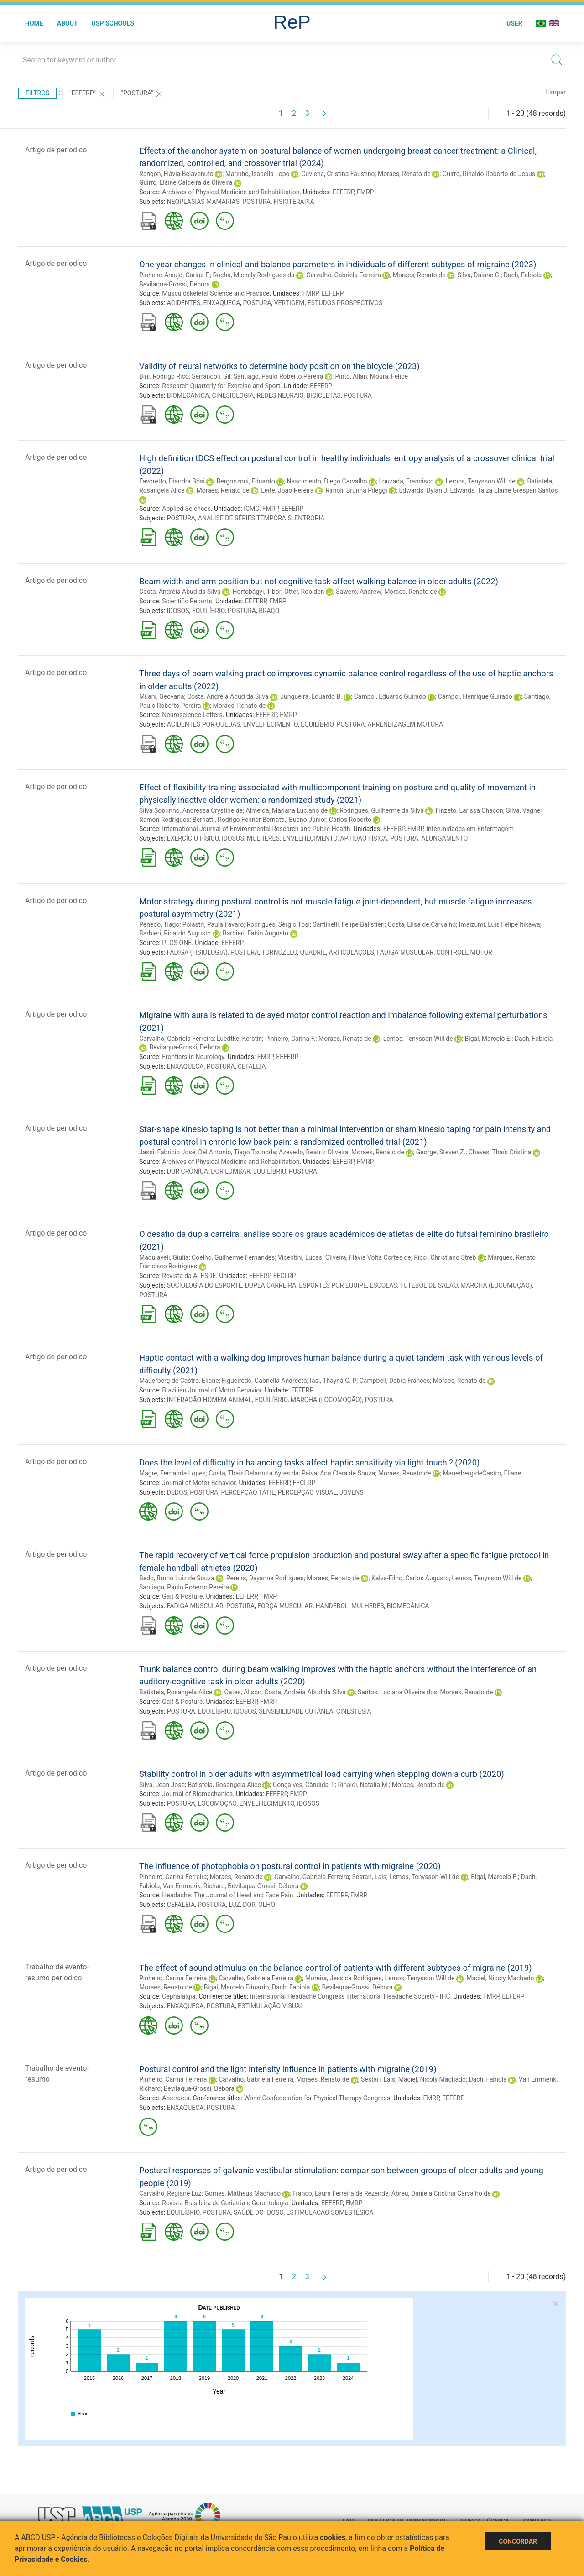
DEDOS (177, 1492)
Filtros (37, 93)
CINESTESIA (353, 1711)
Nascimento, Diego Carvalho (327, 481)
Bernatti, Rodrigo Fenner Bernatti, (239, 819)
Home (34, 23)
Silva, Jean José (162, 1784)
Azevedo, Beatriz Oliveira (314, 1152)
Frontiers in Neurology (193, 1056)
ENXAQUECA (221, 302)
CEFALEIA (252, 1066)
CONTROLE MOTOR (464, 952)
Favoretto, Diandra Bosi (172, 481)
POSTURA (256, 201)
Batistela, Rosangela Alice (175, 1692)
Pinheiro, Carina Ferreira (173, 1876)
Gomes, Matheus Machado (242, 2193)
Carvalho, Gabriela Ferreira (343, 275)
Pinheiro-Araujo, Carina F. (174, 275)
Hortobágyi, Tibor (256, 591)
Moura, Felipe (389, 376)
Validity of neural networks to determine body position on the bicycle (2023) (279, 366)
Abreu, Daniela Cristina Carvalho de (441, 2193)
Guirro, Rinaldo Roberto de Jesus (489, 173)
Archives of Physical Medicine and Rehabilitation (230, 192)
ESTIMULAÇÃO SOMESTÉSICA (329, 2212)
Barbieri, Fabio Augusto (255, 933)
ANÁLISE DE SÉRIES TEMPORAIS (245, 518)
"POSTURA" (142, 94)
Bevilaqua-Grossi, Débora (174, 284)
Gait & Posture (182, 1596)
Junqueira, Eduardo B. (311, 696)
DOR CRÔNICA (187, 1171)
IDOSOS (178, 610)
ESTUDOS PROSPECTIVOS (345, 302)
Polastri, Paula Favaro (213, 924)
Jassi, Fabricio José (167, 1152)
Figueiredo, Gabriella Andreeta (264, 1380)
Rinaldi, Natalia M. (363, 1784)
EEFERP (343, 192)
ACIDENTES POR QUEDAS (203, 724)
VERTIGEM (289, 302)
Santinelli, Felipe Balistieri (349, 924)
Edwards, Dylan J (423, 490)
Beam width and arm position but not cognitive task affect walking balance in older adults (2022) (318, 581)
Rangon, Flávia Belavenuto (176, 173)
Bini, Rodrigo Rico (164, 376)
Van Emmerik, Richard (194, 1886)
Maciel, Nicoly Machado (500, 1978)
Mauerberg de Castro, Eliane (179, 1380)
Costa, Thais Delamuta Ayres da (253, 1473)
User (514, 23)
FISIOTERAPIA (293, 201)
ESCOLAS (383, 1285)
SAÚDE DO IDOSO (258, 2212)
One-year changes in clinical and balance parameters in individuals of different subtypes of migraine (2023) (337, 264)
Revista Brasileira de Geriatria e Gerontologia (225, 2203)
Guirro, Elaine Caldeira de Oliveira (185, 182)
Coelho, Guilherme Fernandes (233, 1257)
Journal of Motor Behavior (198, 1482)
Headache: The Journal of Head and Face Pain (227, 1895)
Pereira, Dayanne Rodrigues (265, 1578)
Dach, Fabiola (523, 275)
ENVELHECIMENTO (270, 724)
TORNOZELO (279, 952)
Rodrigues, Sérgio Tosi (278, 924)
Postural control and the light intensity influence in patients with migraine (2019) (288, 2069)
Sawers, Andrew (358, 591)
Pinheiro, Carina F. (290, 1038)
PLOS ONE (177, 942)
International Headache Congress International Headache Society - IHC (350, 1996)
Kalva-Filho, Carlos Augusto (410, 1578)
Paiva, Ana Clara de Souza (338, 1473)
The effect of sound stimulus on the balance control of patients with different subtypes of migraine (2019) (335, 1968)
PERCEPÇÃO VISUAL (307, 1492)
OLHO (266, 1904)
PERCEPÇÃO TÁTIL (248, 1492)
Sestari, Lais (369, 1876)
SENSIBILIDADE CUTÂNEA (296, 1711)
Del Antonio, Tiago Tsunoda (237, 1152)
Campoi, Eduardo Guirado (390, 696)
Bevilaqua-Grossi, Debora (184, 1047)
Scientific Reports (187, 601)
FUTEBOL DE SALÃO (429, 1285)
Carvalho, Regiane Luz (170, 2193)
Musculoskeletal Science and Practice (215, 293)
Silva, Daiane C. (479, 275)
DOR (249, 1904)
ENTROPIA (309, 518)
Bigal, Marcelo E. (488, 1038)
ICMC (251, 508)
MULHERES (263, 838)
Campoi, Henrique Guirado (475, 696)
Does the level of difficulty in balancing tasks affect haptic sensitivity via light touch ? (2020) (309, 1462)
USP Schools (113, 23)
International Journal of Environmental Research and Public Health (256, 828)
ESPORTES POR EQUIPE (333, 1285)
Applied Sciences (186, 508)
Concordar (518, 2541)
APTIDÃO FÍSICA (363, 838)
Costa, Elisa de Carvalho (422, 924)
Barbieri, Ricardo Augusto (175, 933)
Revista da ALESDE (189, 1275)
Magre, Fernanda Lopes (172, 1473)
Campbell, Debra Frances (395, 1380)
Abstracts (175, 2098)
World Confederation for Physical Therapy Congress (317, 2098)
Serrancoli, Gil (211, 376)
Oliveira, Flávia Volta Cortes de (368, 1257)
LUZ (234, 1904)
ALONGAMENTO (444, 838)
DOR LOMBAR (230, 1171)
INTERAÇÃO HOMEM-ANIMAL (209, 1399)
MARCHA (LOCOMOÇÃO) (496, 1285)
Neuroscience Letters (192, 714)
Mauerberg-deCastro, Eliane (482, 1473)
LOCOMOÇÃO (217, 1803)
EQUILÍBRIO (208, 610)
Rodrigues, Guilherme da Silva (381, 810)
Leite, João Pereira (287, 490)
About (67, 23)
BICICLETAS (323, 395)
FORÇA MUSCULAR (285, 1606)
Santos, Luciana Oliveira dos (397, 1692)
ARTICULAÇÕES (351, 952)
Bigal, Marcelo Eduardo (236, 1987)
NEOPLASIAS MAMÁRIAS (203, 201)
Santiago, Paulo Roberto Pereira (278, 376)
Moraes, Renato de (404, 173)
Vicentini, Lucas (300, 1257)
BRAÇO (269, 610)
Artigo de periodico (56, 149)
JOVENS (351, 1492)
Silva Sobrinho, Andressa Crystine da (191, 810)
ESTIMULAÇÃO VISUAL (270, 2006)
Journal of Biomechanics (197, 1793)
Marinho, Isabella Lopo (257, 173)
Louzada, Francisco (406, 481)
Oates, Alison (242, 1692)
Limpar (556, 92)
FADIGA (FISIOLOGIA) (197, 952)
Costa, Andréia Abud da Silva (180, 591)
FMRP (365, 192)
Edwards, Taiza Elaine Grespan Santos (504, 490)
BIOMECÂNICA (188, 395)
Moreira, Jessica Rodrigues (343, 1978)
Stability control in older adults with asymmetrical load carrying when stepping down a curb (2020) (321, 1774)
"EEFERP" (88, 94)
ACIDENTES (184, 302)
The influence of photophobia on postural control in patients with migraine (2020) (290, 1866)
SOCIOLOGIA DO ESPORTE (204, 1285)
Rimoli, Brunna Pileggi (356, 490)
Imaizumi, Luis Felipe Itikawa (499, 924)
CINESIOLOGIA (233, 395)
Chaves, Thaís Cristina (500, 1152)
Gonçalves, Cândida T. (304, 1784)
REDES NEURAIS (280, 395)
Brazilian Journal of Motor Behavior (211, 1390)
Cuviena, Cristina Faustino (338, 173)
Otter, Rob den (304, 591)
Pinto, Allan (351, 376)
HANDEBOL (331, 1606)
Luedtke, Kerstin (239, 1038)
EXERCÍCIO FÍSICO (193, 838)
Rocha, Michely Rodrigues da (253, 275)
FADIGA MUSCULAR (405, 952)
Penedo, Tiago (159, 924)
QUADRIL (313, 952)
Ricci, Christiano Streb (445, 1257)
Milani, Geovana (161, 696)
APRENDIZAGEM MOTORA (405, 724)
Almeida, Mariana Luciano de (287, 810)
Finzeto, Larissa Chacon (469, 810)
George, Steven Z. (441, 1152)
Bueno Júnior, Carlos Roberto (330, 819)
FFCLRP (284, 1275)
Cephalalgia (178, 1996)
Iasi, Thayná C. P (333, 1380)
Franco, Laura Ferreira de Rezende (340, 2193)
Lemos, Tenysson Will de (481, 481)
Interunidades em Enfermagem (470, 828)
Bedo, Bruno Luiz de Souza (176, 1578)
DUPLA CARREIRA (270, 1285)
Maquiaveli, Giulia (164, 1257)
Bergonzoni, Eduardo (246, 481)
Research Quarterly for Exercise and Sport (221, 386)
